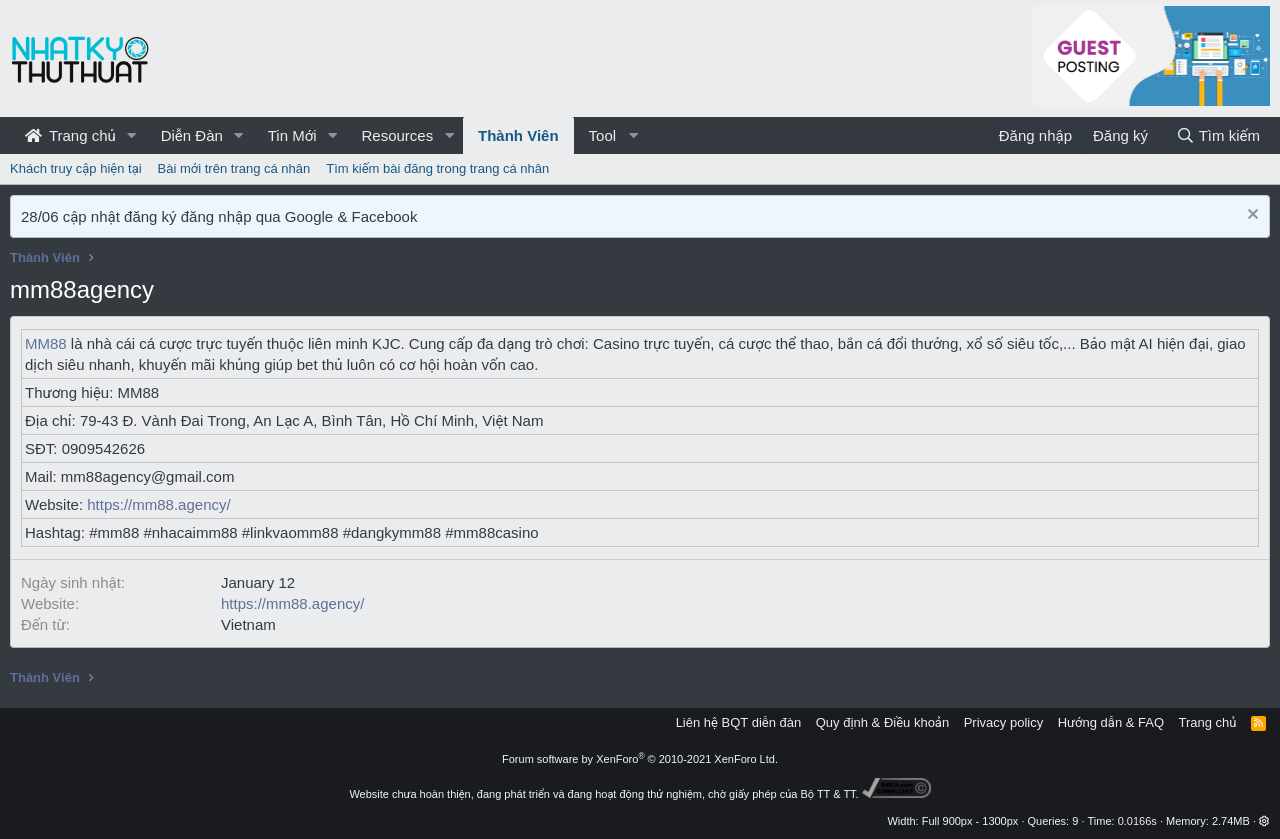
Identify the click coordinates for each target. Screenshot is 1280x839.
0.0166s (1137, 821)
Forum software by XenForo (640, 759)
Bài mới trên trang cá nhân (234, 168)
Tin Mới (292, 135)
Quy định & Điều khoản (882, 722)
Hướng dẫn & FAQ (1111, 722)
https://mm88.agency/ (158, 504)
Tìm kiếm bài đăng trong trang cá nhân (437, 168)
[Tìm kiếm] (1218, 135)
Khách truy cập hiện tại (76, 168)
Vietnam (248, 624)
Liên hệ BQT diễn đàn (739, 722)
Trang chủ (70, 135)
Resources (397, 135)
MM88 (46, 343)
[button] (132, 135)
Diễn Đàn (192, 135)
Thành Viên (518, 135)
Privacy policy (1003, 722)
